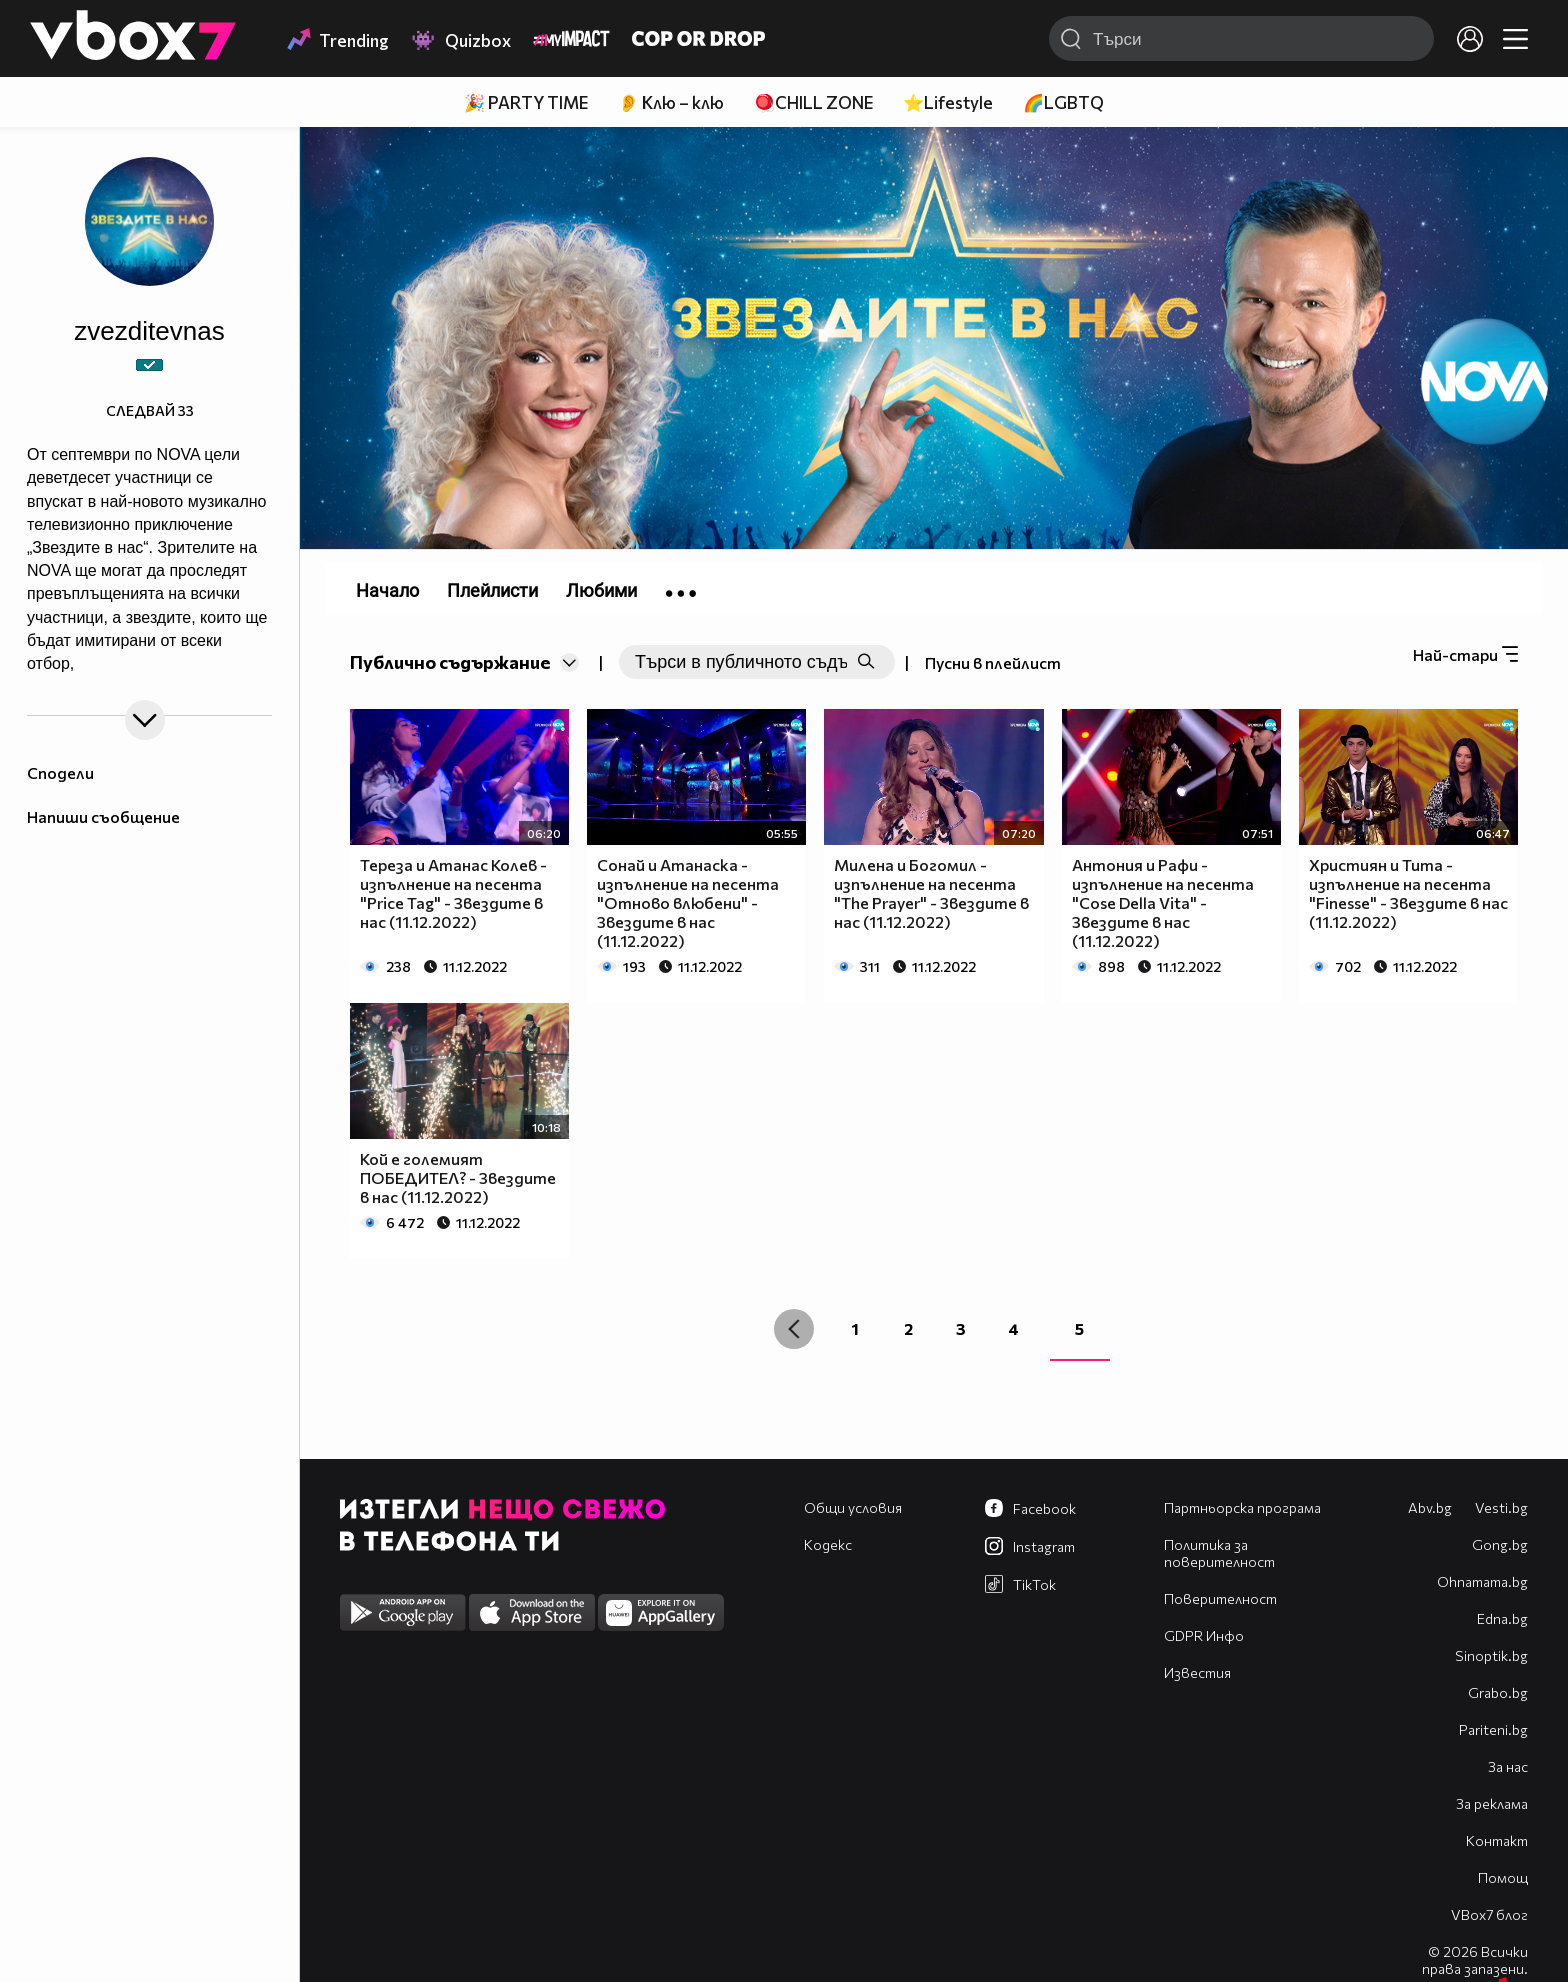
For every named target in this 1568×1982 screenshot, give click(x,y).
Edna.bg (1502, 1618)
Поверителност (1220, 1598)
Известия (1197, 1672)
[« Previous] (794, 1329)
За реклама (1492, 1803)
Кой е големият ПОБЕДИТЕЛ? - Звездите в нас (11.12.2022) (458, 1177)
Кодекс (828, 1544)
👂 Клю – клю (671, 102)
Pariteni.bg (1493, 1729)
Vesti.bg (1501, 1507)
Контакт (1497, 1840)
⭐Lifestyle (948, 102)
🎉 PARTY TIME (526, 102)
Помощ (1503, 1877)
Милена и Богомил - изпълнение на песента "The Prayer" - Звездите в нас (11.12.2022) (931, 893)
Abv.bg (1430, 1507)
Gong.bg (1500, 1544)
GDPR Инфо (1204, 1635)
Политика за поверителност (1219, 1553)
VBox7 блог (1489, 1914)
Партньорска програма (1242, 1507)
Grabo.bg (1498, 1692)
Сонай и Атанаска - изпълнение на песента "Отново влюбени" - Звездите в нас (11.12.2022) (688, 902)
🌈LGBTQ (1063, 102)
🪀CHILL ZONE (813, 102)
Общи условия (853, 1507)
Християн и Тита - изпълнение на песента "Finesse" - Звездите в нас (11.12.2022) (1408, 893)
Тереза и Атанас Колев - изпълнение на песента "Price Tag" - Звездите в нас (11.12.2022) (453, 893)
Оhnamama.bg (1482, 1581)
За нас (1508, 1766)
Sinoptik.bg (1491, 1655)
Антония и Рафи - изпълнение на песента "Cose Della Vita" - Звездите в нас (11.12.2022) (1163, 902)
